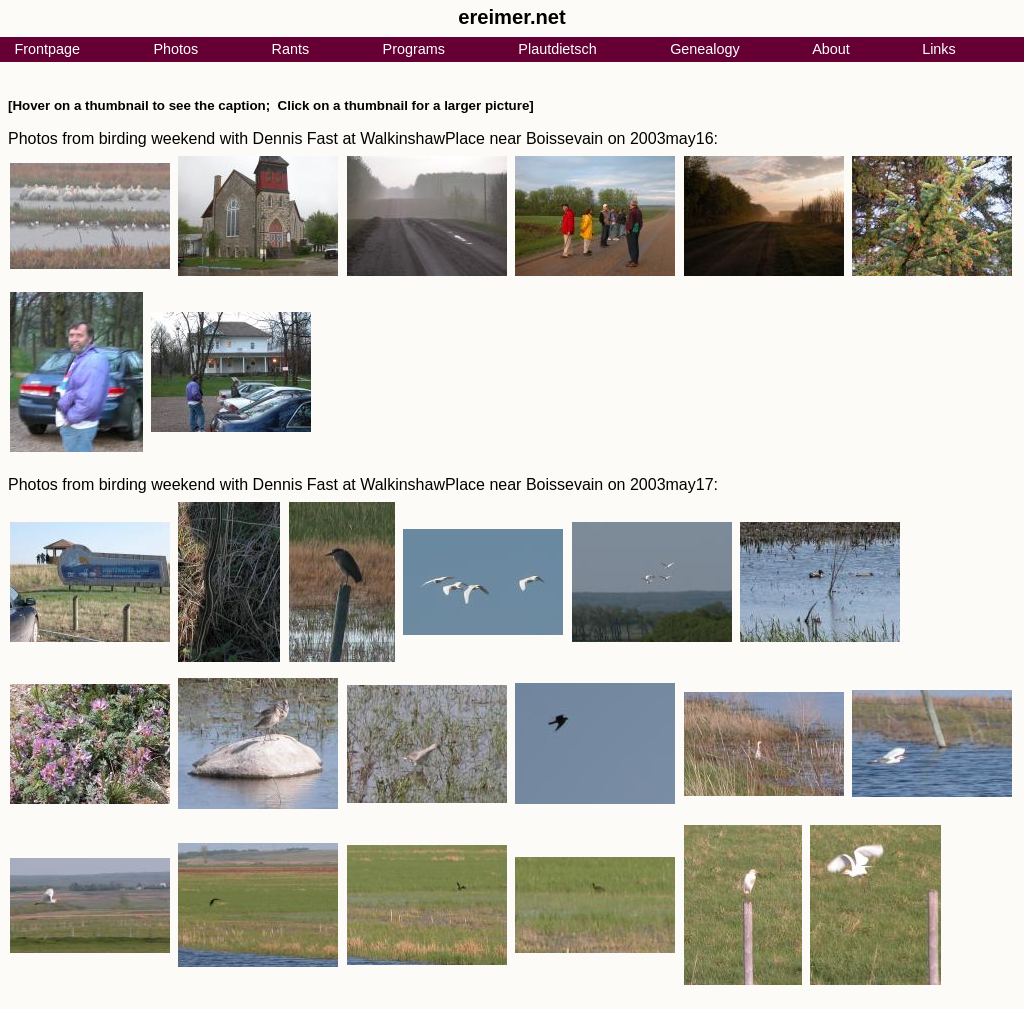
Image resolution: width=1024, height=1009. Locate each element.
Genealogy (705, 49)
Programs (414, 49)
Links (939, 49)
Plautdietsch (557, 49)
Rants (291, 49)
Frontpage (47, 49)
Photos (175, 49)
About (831, 49)
